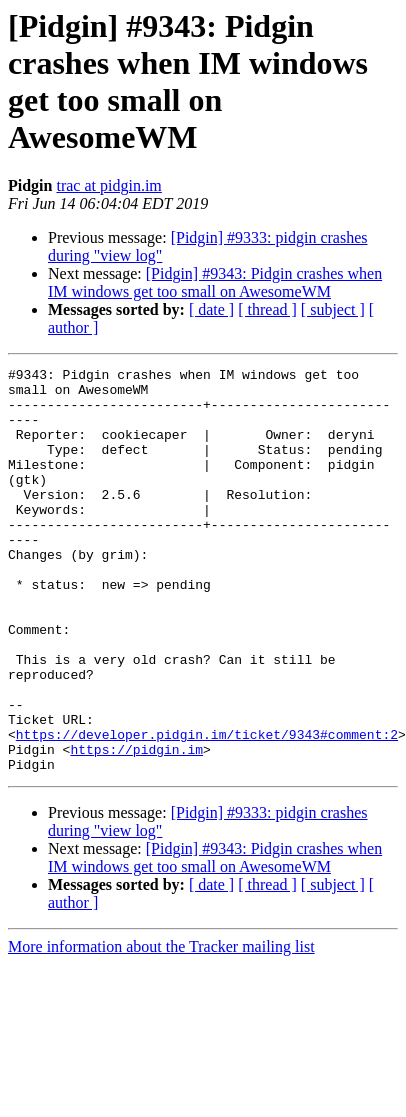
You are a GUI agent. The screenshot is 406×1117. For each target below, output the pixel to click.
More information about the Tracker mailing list (161, 1027)
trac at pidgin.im (108, 185)
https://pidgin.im (136, 827)
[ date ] (211, 309)
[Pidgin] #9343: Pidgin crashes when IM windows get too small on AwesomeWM (215, 282)
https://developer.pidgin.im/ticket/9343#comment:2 (207, 809)
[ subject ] (333, 309)
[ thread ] (267, 309)
